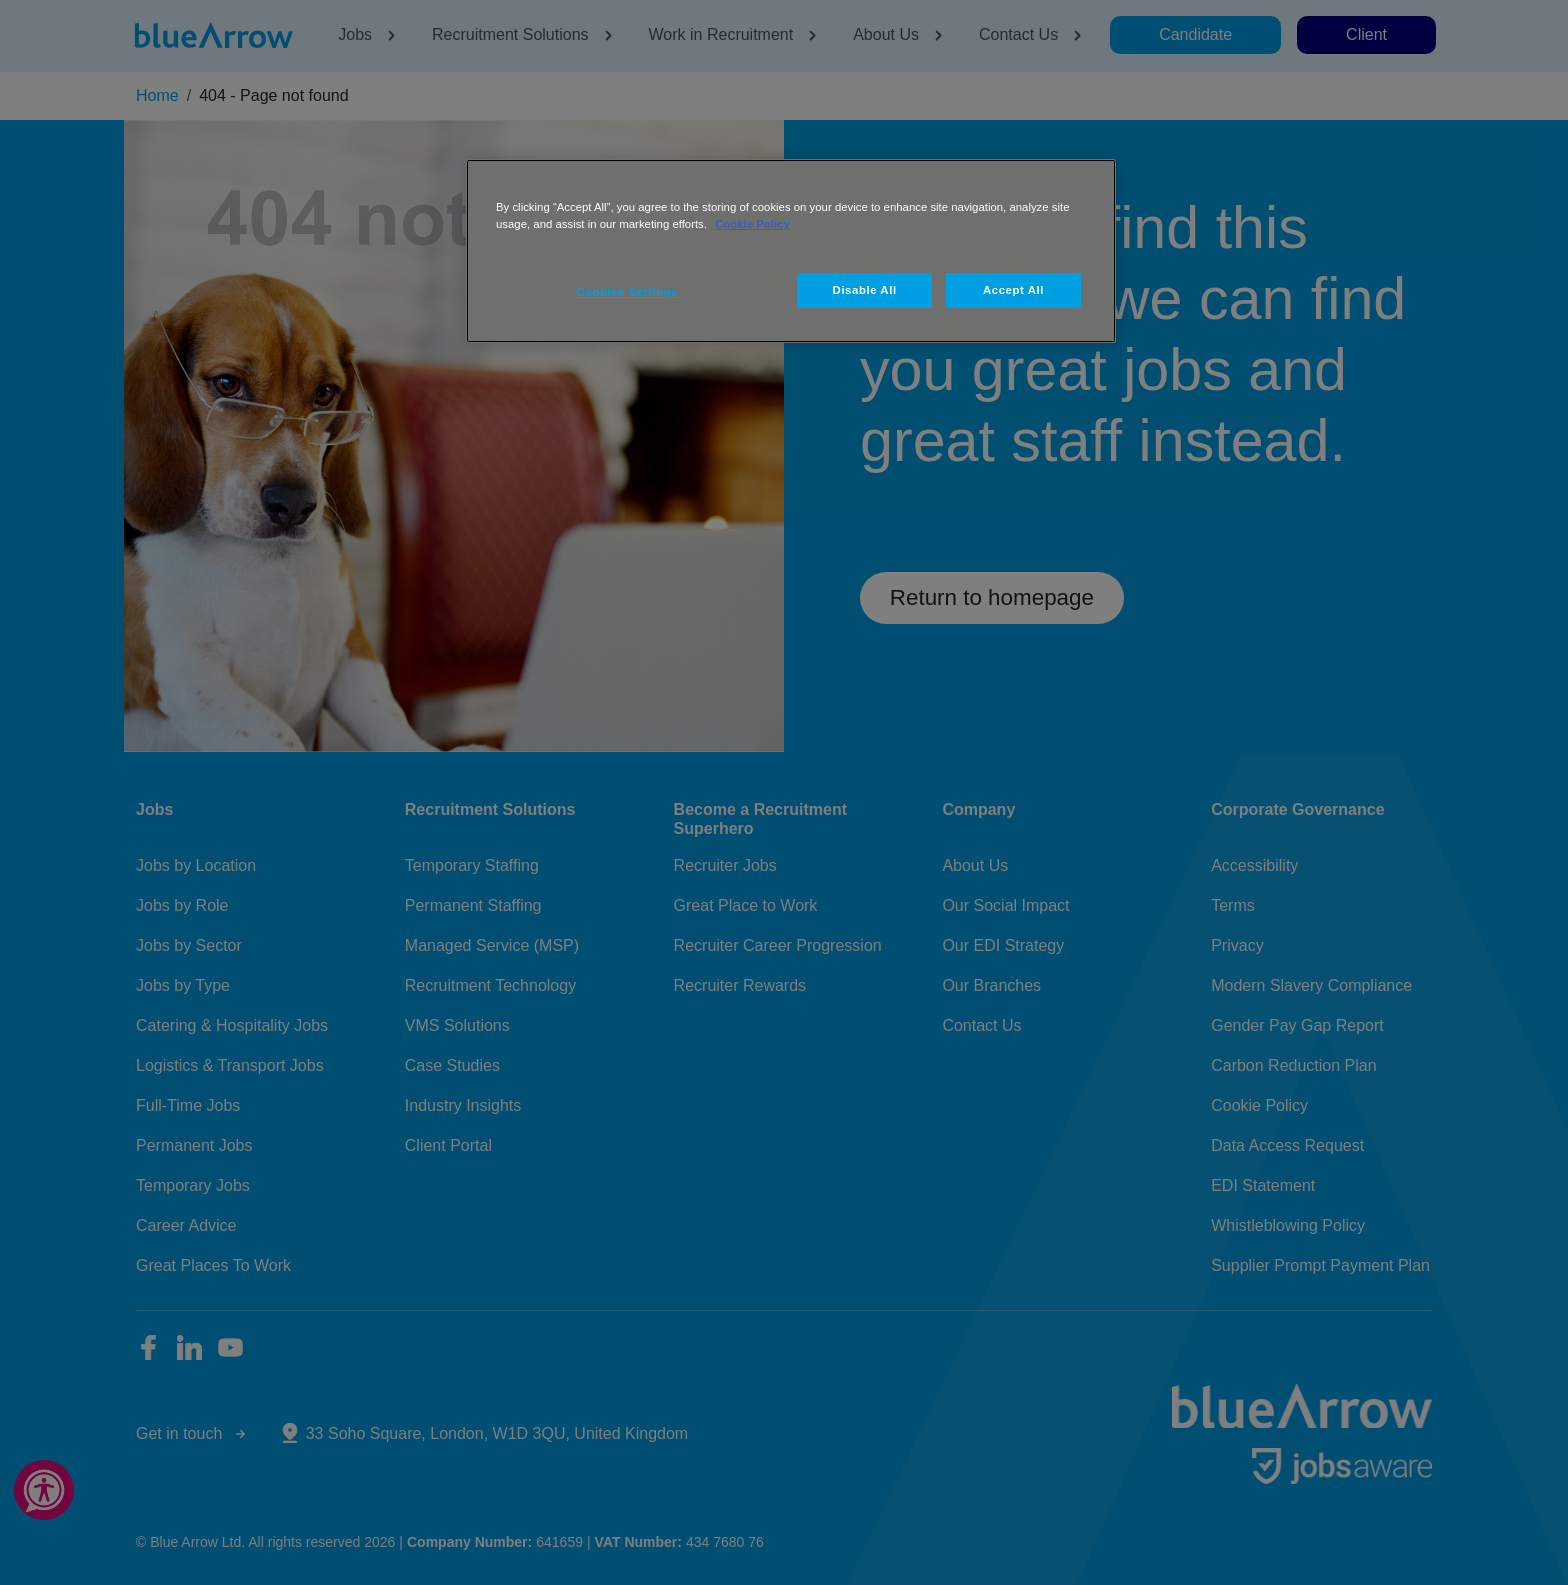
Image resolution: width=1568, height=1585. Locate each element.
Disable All (865, 290)
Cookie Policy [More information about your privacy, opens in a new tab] (752, 224)
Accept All (1013, 290)
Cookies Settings (627, 292)
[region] (791, 251)
